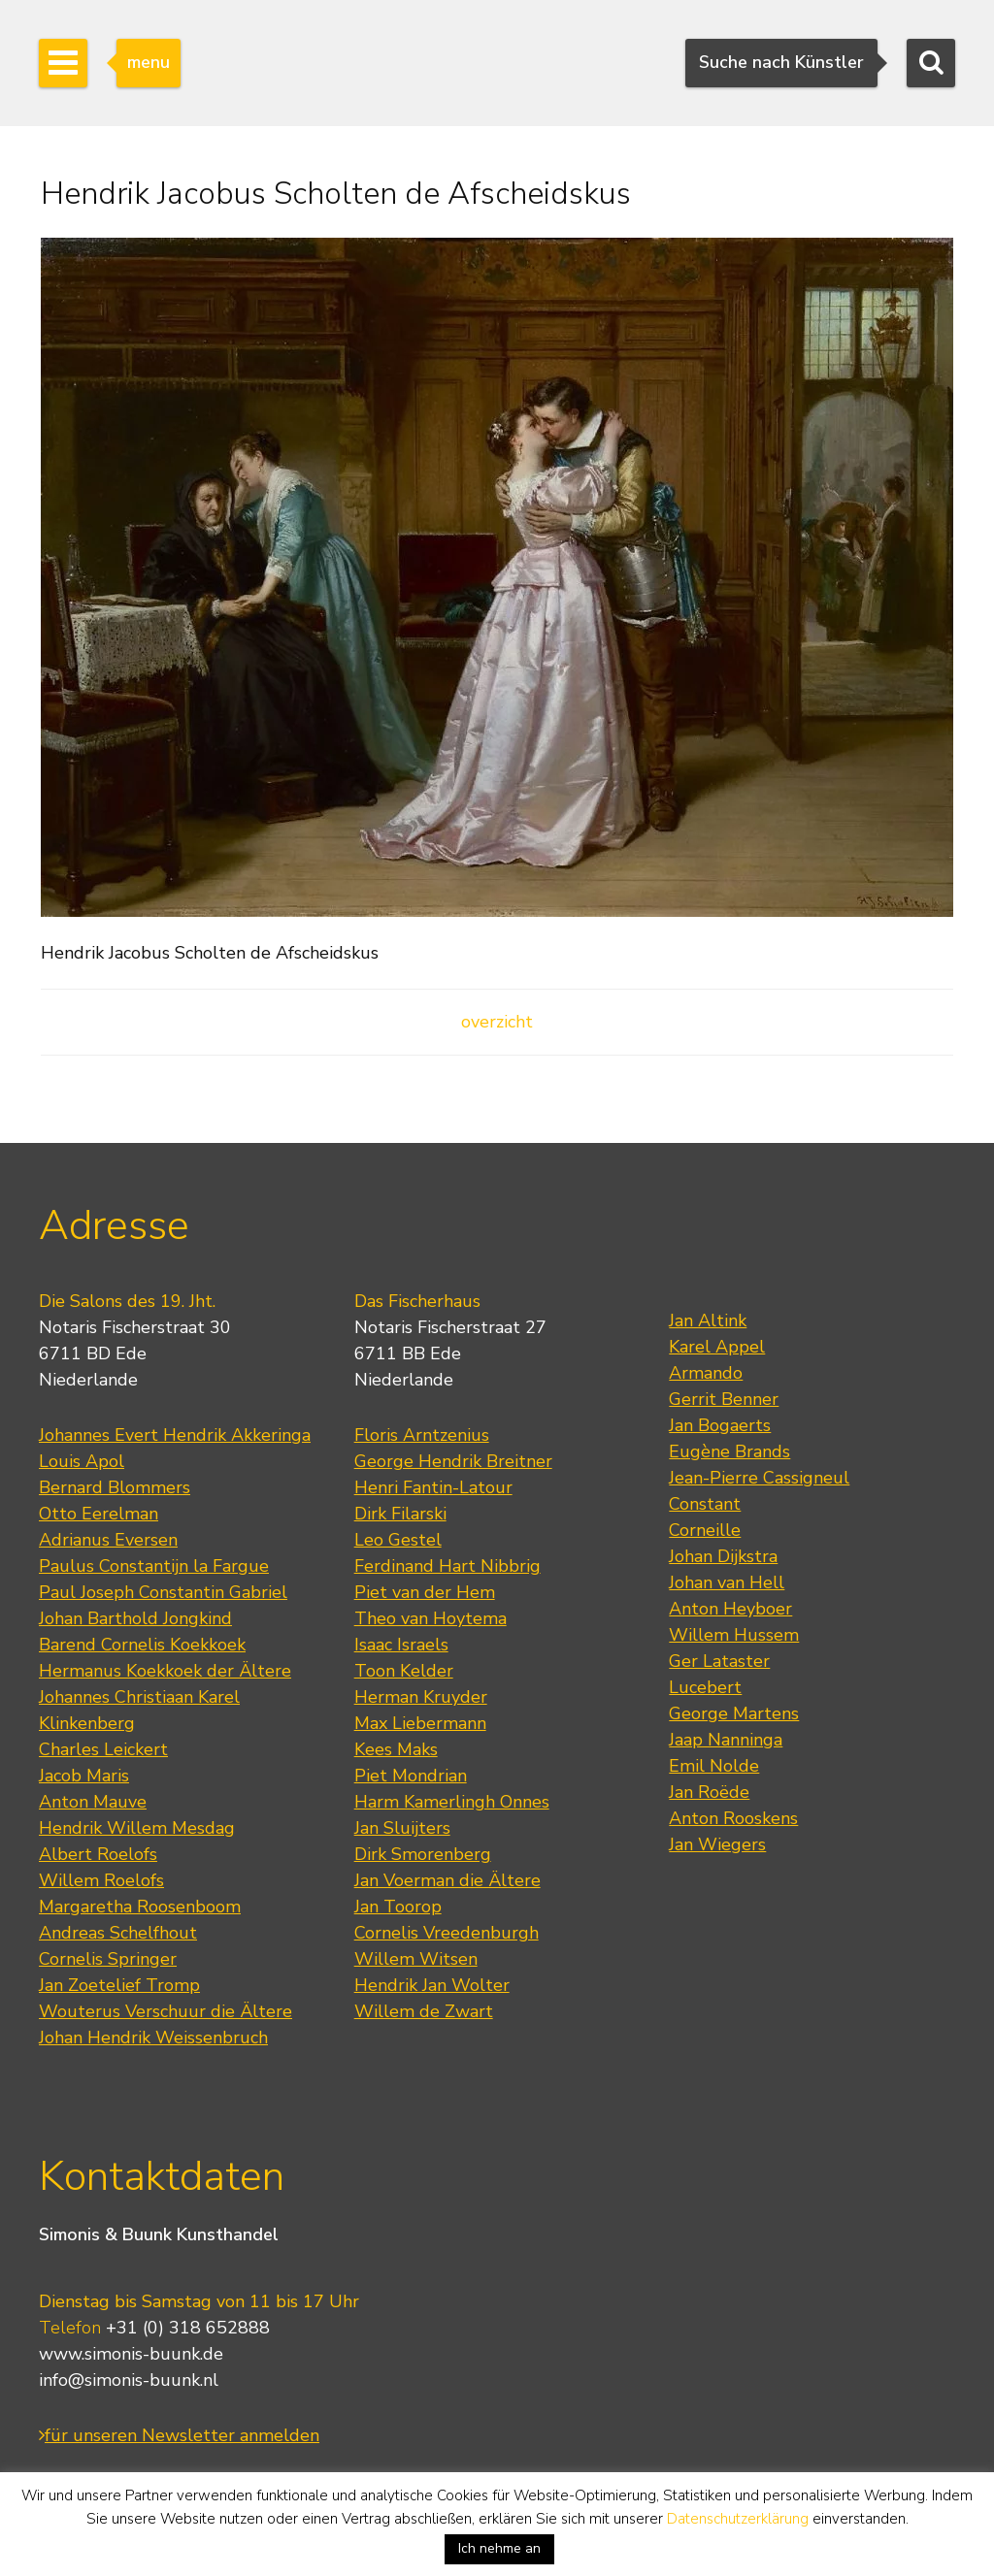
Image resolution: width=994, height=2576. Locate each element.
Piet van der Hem (424, 1592)
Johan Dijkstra (723, 1556)
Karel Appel (717, 1346)
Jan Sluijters (402, 1828)
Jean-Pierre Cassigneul (759, 1477)
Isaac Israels (401, 1644)
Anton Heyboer (730, 1608)
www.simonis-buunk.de (131, 2353)
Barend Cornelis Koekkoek (142, 1644)
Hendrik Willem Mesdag (137, 1828)
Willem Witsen (416, 1959)
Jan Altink (707, 1320)
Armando (706, 1373)
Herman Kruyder (420, 1697)
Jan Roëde (709, 1792)
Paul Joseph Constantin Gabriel (163, 1592)
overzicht (497, 1021)
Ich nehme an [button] (499, 2548)
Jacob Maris (84, 1775)
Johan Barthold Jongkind (135, 1618)
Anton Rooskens (733, 1818)
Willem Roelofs (101, 1880)
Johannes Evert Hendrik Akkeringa (175, 1435)
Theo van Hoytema (430, 1618)
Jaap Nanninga (725, 1739)
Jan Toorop (398, 1906)
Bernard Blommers (114, 1487)
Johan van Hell (726, 1582)
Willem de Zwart (423, 2011)
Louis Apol (81, 1461)
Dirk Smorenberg (422, 1854)
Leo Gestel (398, 1539)
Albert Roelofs (98, 1854)
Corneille (705, 1530)
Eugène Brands (729, 1451)
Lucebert (705, 1687)
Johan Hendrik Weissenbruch (153, 2037)
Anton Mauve (93, 1801)
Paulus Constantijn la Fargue (154, 1566)
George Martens (734, 1713)
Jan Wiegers (717, 1844)
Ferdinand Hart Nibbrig (447, 1566)
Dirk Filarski (400, 1513)
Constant (705, 1504)
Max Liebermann (420, 1723)
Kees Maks (396, 1749)
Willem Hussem (734, 1635)
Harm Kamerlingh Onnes (451, 1801)
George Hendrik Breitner (453, 1461)
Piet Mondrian (410, 1775)
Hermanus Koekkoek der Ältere (165, 1670)
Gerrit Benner (724, 1399)
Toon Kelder (403, 1670)
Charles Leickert (103, 1749)
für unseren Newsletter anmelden (179, 2435)
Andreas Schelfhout (118, 1932)
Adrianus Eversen (108, 1539)
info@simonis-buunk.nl (128, 2380)
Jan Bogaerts (720, 1425)
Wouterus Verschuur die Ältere (165, 2011)
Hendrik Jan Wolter (432, 1985)
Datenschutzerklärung (738, 2518)
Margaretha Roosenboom (140, 1906)
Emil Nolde (714, 1765)
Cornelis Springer (108, 1959)
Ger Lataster (719, 1661)
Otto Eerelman (98, 1513)
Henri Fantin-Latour (433, 1487)
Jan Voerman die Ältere (447, 1880)
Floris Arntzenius (421, 1435)
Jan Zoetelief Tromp (119, 1985)
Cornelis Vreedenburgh (446, 1932)
